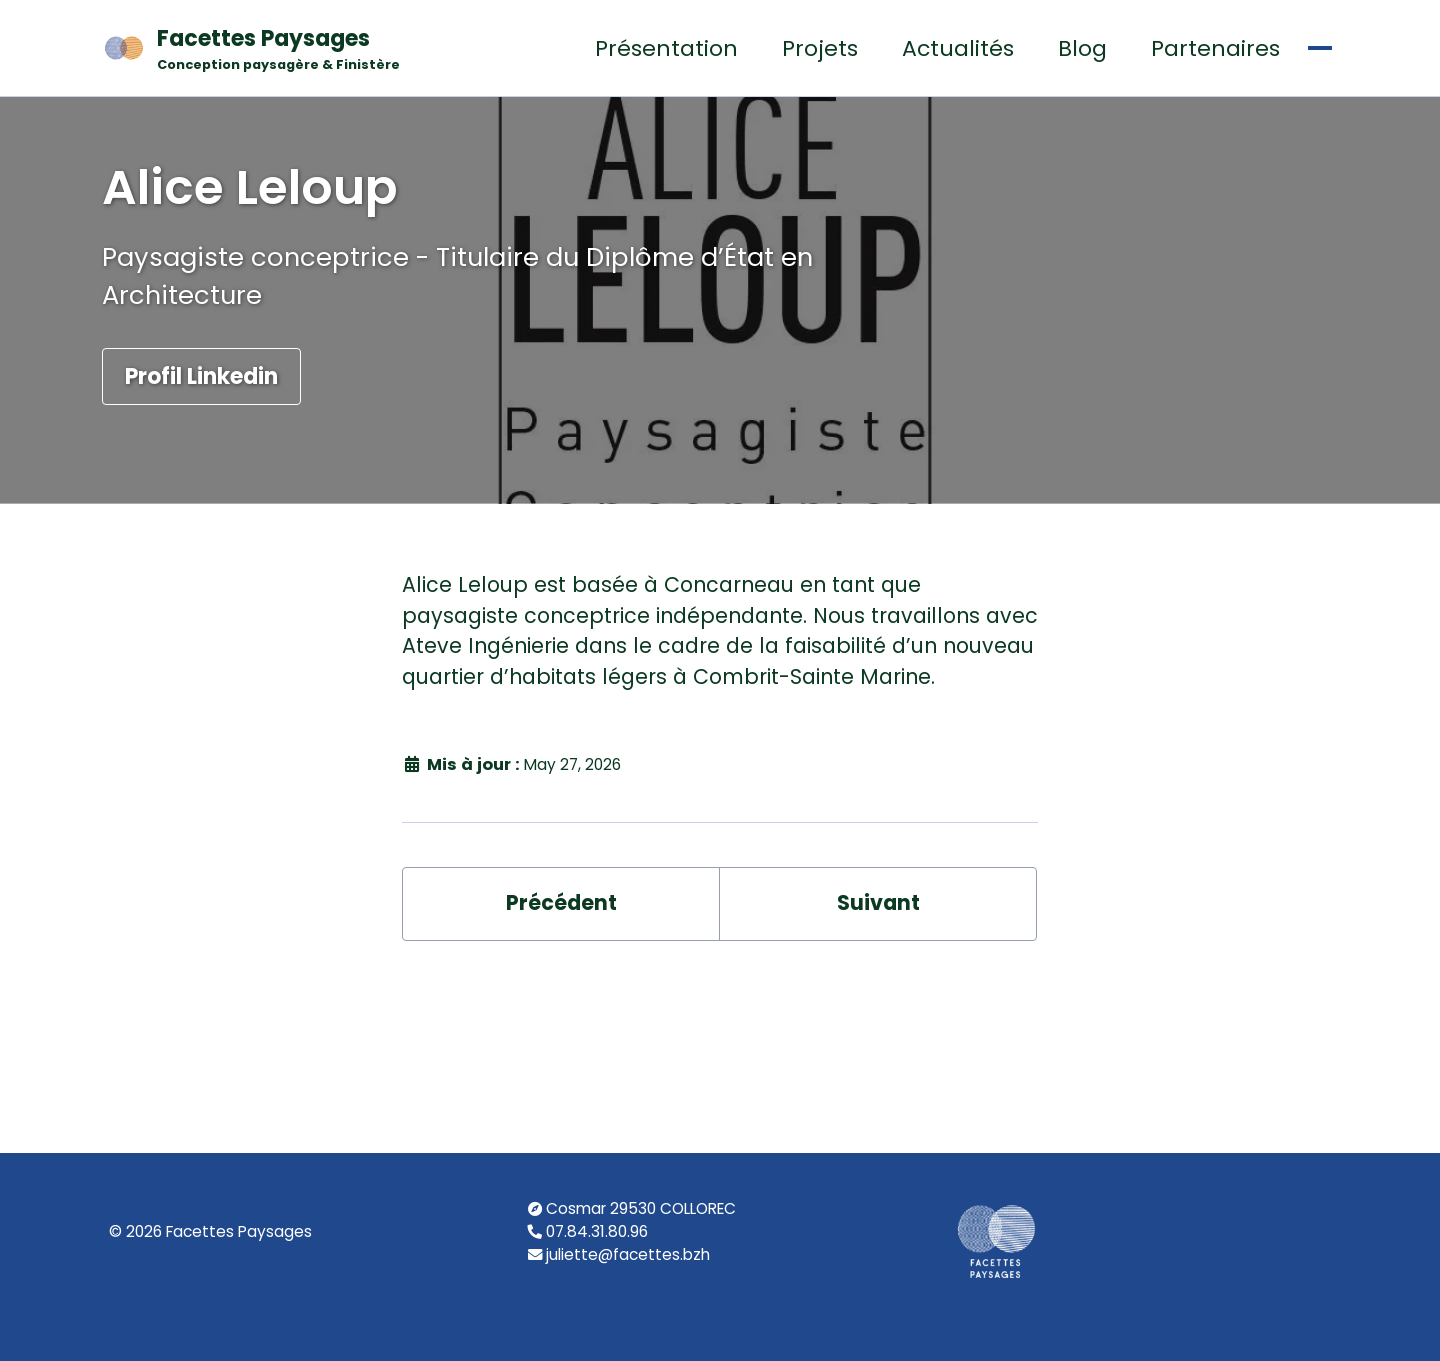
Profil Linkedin (201, 466)
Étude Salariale (1096, 85)
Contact (1270, 85)
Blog (770, 85)
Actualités (646, 85)
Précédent (561, 1041)
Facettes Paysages (184, 86)
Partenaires (903, 85)
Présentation (354, 85)
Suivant (878, 1041)
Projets (508, 85)
